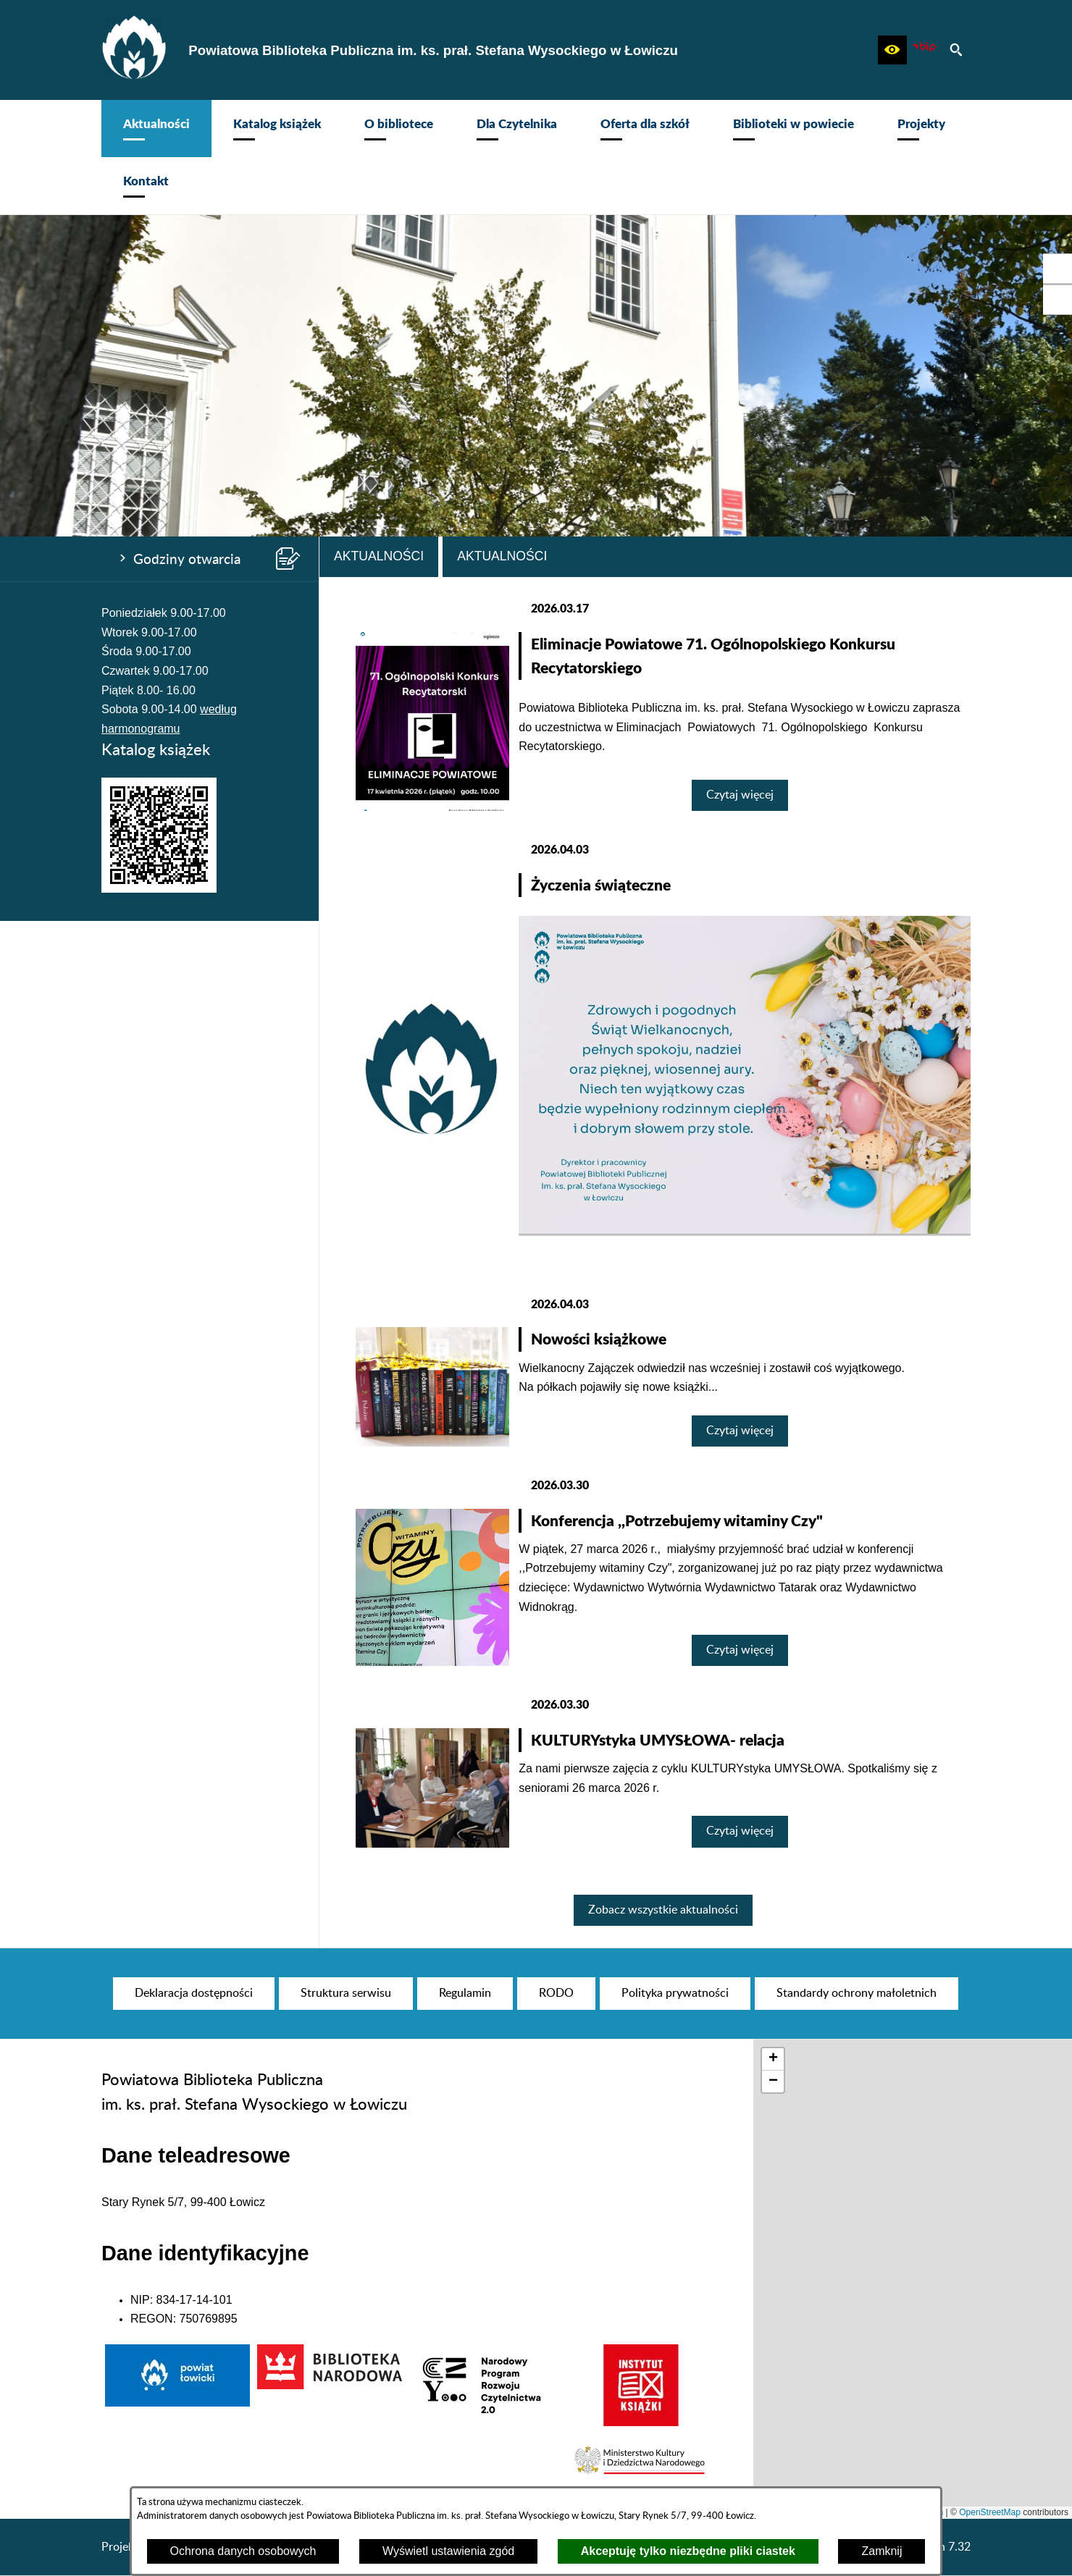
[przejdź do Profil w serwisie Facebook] (1057, 268)
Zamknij (881, 2551)
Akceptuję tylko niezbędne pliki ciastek (688, 2551)
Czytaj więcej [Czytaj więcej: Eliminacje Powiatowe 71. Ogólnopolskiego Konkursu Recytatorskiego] (740, 795)
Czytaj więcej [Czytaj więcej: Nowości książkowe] (740, 1430)
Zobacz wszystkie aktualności (663, 1910)
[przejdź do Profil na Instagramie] (1057, 299)
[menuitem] (156, 128)
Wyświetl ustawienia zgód (448, 2551)
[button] (892, 49)
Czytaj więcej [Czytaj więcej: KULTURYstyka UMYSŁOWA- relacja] (740, 1831)
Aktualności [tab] (379, 556)
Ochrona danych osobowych (243, 2551)
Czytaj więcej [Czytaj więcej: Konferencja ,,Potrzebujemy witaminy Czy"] (740, 1650)
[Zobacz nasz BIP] (924, 49)
